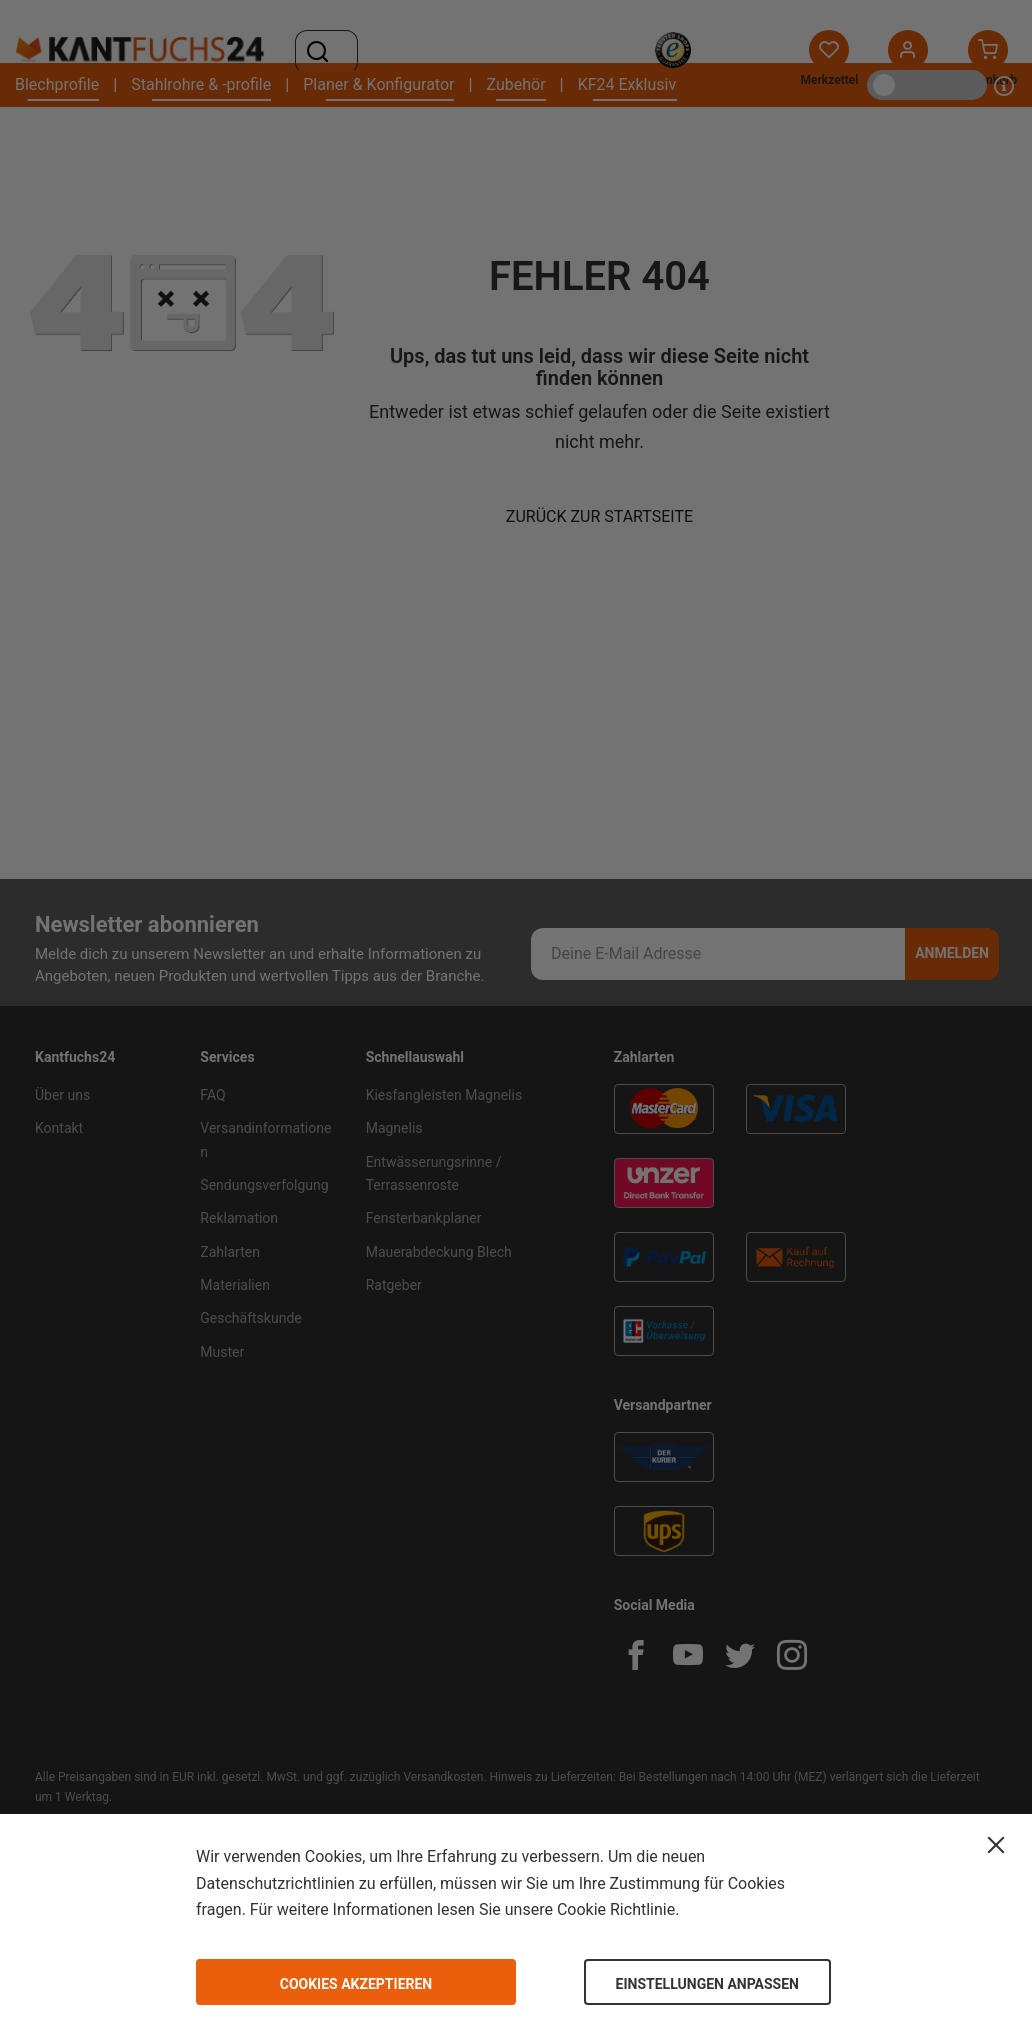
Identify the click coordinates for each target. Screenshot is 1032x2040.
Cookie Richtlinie (616, 1909)
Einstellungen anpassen (707, 1984)
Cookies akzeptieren (356, 1984)
